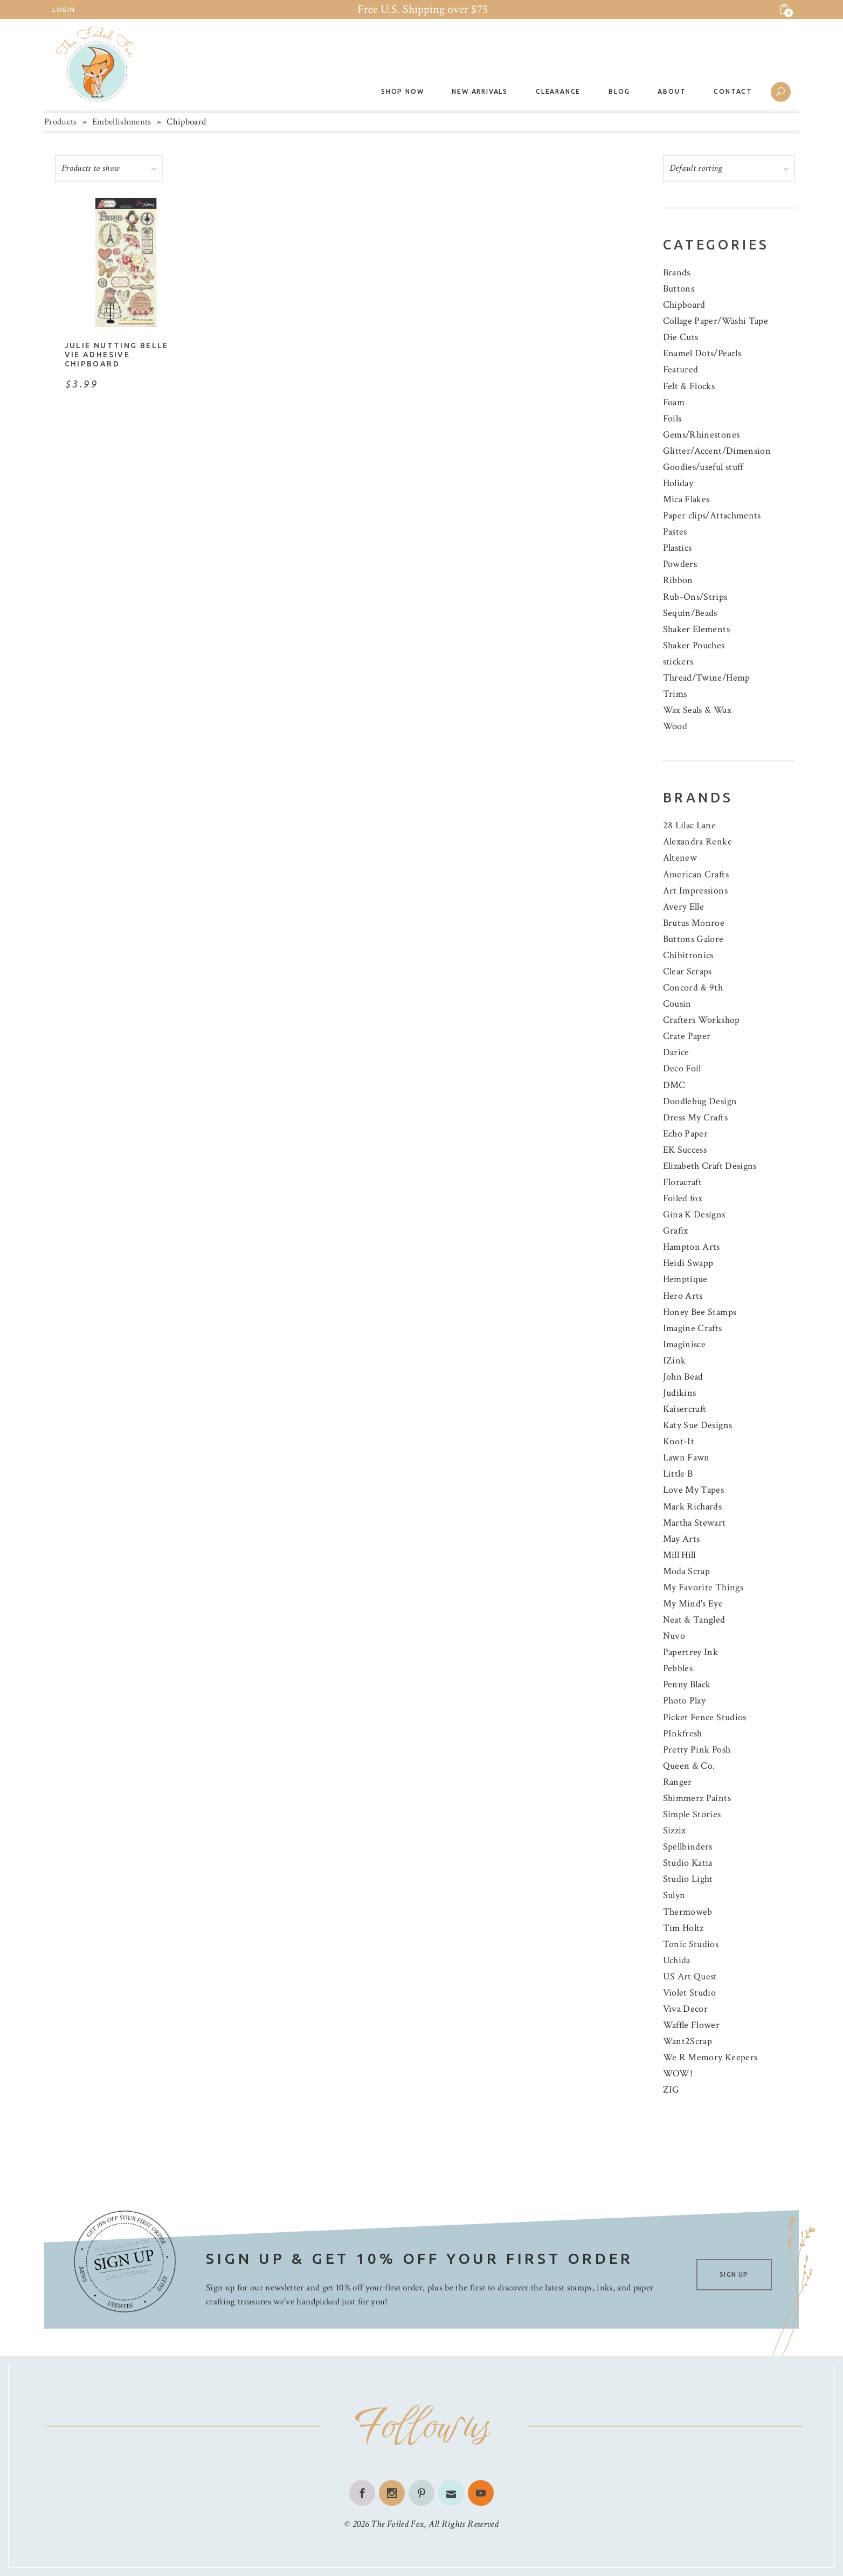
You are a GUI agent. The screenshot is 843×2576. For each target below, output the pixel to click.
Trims (675, 694)
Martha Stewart (694, 1522)
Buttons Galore (693, 939)
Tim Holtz (683, 1928)
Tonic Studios (691, 1944)
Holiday (678, 483)
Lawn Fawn (686, 1457)
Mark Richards (692, 1506)
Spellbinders (688, 1846)
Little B (678, 1473)
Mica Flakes (686, 499)
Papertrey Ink (690, 1652)
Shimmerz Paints (697, 1798)
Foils (672, 418)
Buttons (679, 288)
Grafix (675, 1230)
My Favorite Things (703, 1587)
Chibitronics (688, 955)
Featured (681, 369)
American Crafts (696, 874)
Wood (675, 726)
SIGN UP (734, 2274)
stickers (678, 661)
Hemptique (685, 1279)
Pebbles (678, 1668)
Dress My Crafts (695, 1117)
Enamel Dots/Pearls (702, 353)
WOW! (678, 2073)
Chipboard (684, 305)
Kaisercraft (685, 1409)
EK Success (685, 1150)
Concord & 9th (693, 987)
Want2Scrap (688, 2041)
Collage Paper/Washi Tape (716, 321)
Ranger (677, 1782)
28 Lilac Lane (689, 825)
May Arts (681, 1539)
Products (60, 122)
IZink (674, 1360)
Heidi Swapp (688, 1263)
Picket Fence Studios (705, 1717)
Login (63, 9)
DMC (674, 1085)
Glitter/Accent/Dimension (717, 451)
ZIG (671, 2089)
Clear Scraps (687, 971)
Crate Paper (687, 1036)
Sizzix (674, 1830)
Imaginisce (684, 1344)
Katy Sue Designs (698, 1425)
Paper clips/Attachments (712, 515)
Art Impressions (695, 890)
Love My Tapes (693, 1490)
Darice (676, 1052)
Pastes (675, 531)
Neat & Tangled (694, 1620)
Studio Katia (688, 1863)
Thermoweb (688, 1912)
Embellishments (121, 122)
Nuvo (674, 1636)
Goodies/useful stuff (703, 467)
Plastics (677, 548)
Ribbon (678, 580)
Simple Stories (692, 1814)
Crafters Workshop (701, 1020)
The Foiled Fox (397, 2524)
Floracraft (682, 1182)
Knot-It (679, 1441)
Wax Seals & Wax (697, 710)
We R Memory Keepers (710, 2057)
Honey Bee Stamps (700, 1312)
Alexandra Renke (697, 841)
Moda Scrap (686, 1571)
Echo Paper (685, 1133)
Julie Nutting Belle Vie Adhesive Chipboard (117, 354)
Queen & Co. (689, 1766)
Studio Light (688, 1879)
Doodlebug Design (700, 1101)
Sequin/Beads (690, 613)
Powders (680, 564)
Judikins (679, 1393)
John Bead (683, 1376)
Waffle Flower (691, 2025)
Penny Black (687, 1684)
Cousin (677, 1004)
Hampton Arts (691, 1247)
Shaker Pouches (694, 645)
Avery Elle (683, 907)
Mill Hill (679, 1555)
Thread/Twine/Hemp (706, 677)
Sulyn (674, 1895)
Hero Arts (683, 1296)
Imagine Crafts (692, 1328)
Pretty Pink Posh (697, 1749)
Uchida (676, 1960)
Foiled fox (683, 1198)
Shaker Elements (696, 629)
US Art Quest (690, 1976)
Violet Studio (689, 1992)
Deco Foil (682, 1068)
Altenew (680, 857)
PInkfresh (682, 1733)
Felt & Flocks (689, 386)
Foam (674, 402)
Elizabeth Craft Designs (710, 1166)
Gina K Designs (694, 1214)
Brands (676, 272)
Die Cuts (681, 337)
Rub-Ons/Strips (695, 597)
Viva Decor (685, 2009)
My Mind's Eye (693, 1603)
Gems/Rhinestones (701, 434)
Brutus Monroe (694, 923)
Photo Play (684, 1700)
